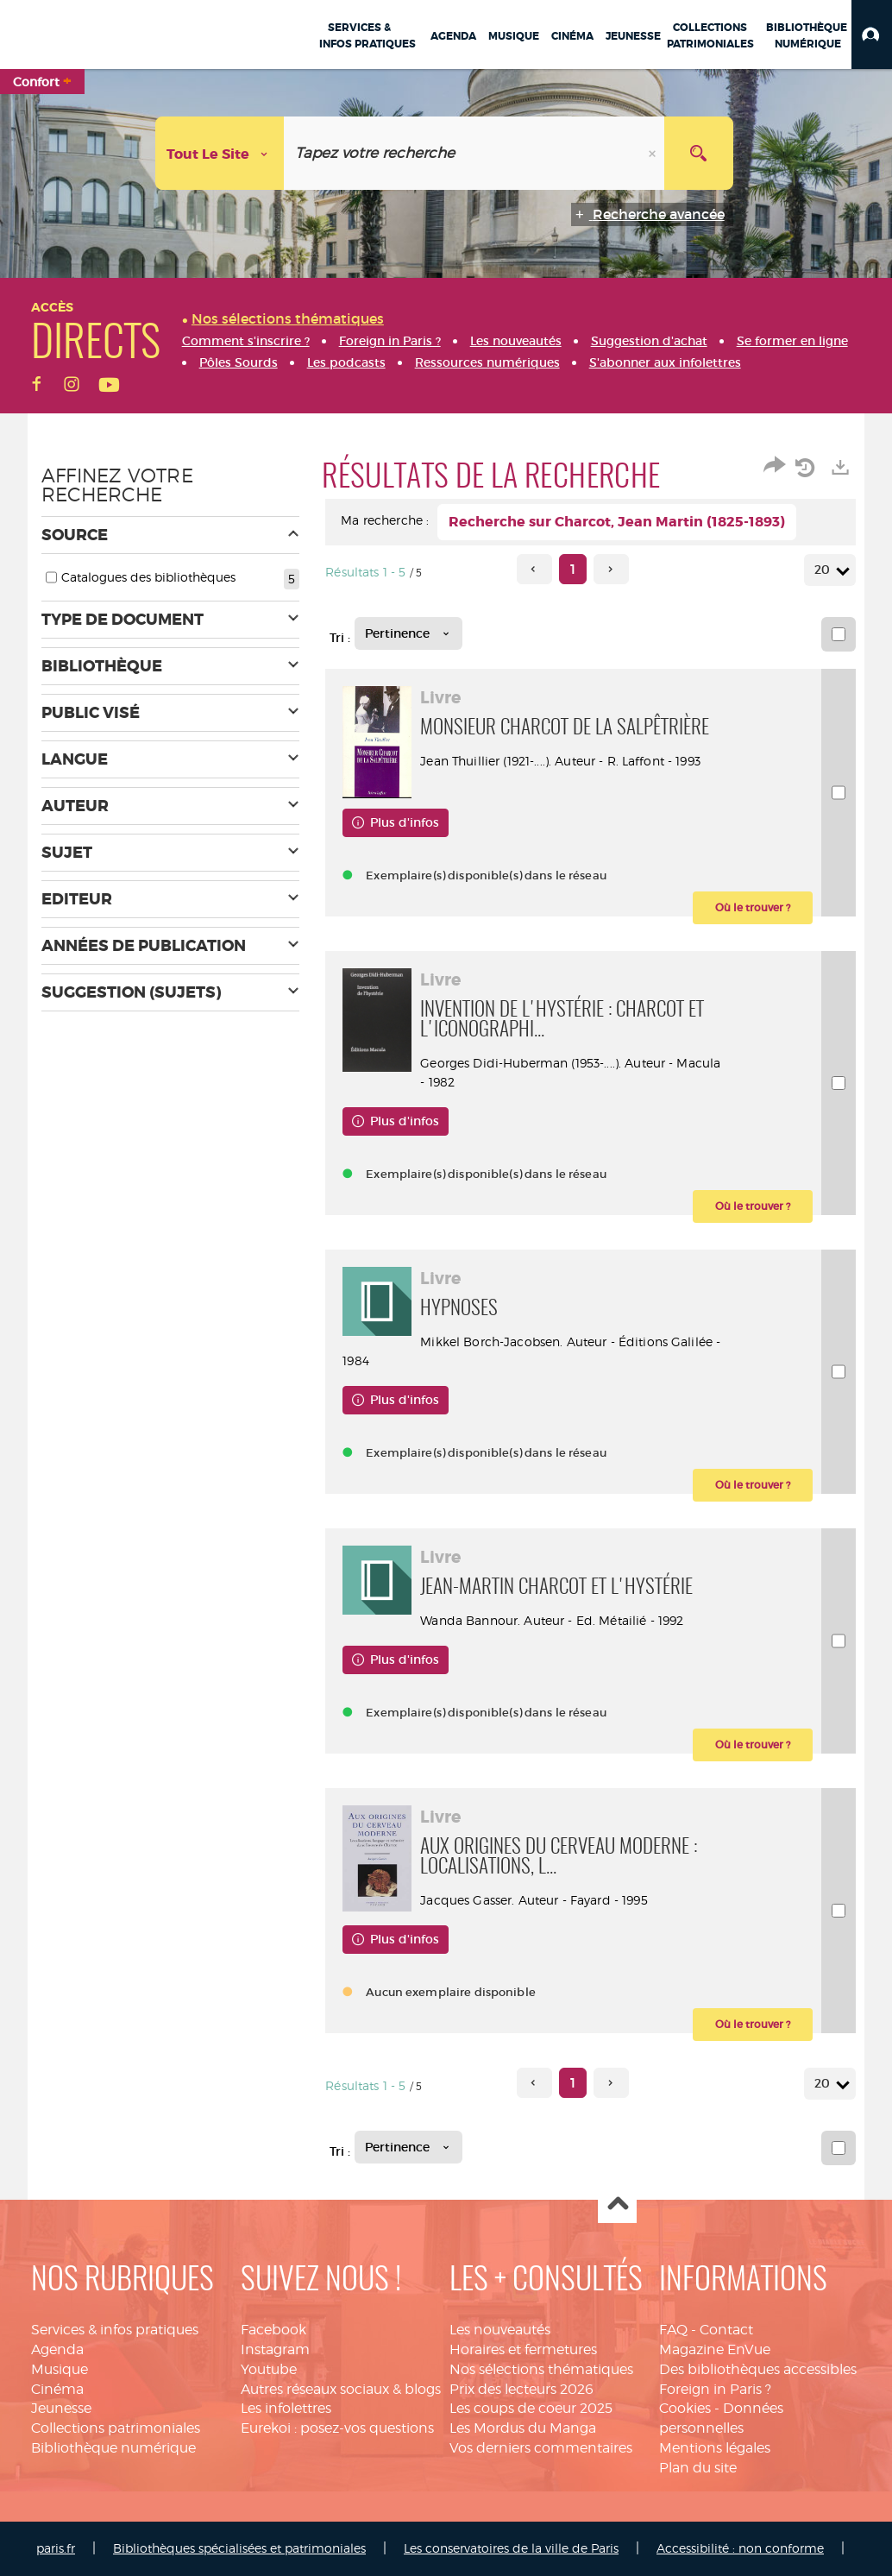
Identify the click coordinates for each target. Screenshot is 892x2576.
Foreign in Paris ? (715, 2389)
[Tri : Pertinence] (408, 633)
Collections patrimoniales (115, 2428)
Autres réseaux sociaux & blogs (341, 2389)
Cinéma (57, 2389)
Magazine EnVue (714, 2349)
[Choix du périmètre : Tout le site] (220, 153)
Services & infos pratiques (114, 2329)
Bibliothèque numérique (113, 2448)
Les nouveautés (499, 2329)
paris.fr (55, 2548)
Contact (726, 2329)
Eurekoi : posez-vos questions (337, 2428)
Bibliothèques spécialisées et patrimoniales (239, 2548)
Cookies (685, 2408)
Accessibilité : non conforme (740, 2548)
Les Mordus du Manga (522, 2428)
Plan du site (698, 2467)
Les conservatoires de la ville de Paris (511, 2548)
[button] (871, 34)
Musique (59, 2369)
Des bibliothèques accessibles (758, 2369)
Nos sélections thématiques (541, 2369)
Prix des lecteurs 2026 (521, 2389)
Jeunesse (61, 2408)
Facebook (273, 2329)
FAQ (673, 2329)
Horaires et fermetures (523, 2349)
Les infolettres (286, 2408)
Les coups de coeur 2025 (530, 2408)
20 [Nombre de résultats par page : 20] (824, 570)
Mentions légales (714, 2448)
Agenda (57, 2349)
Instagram (275, 2349)
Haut (617, 2204)
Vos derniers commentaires (540, 2448)
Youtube (269, 2369)
